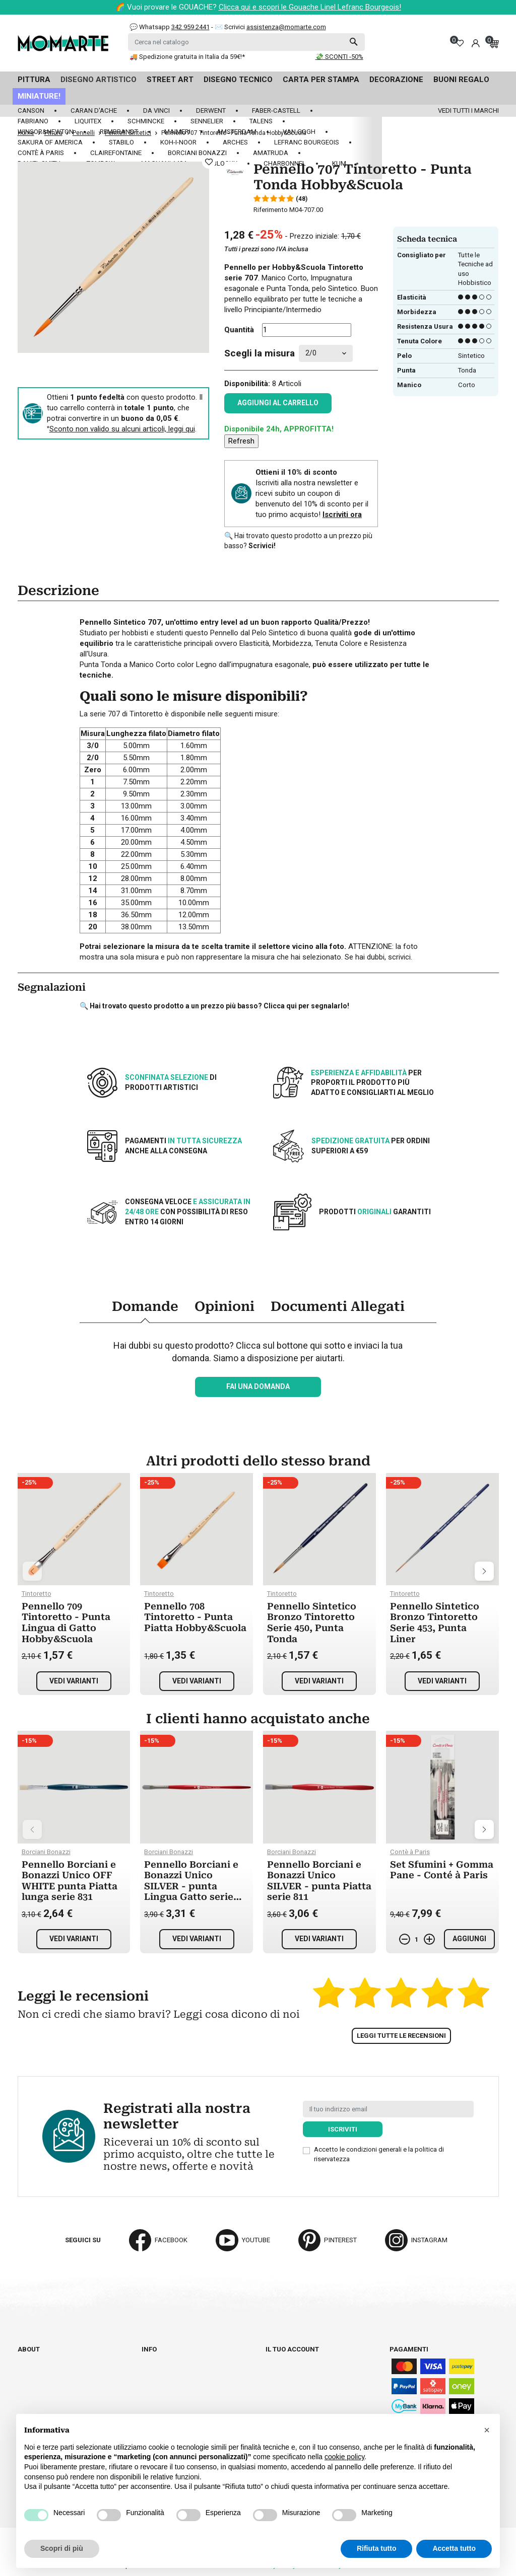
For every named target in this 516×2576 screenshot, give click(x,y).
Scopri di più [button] (61, 2548)
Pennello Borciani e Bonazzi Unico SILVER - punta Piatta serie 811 (319, 1880)
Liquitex (88, 121)
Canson (31, 110)
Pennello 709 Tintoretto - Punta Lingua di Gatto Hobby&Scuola (66, 1622)
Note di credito (291, 2377)
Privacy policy (167, 2405)
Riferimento (270, 209)
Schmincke (145, 121)
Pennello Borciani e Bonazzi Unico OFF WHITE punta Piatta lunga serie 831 (69, 1880)
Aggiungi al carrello (277, 403)
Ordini (276, 2368)
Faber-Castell (276, 110)
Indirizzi (280, 2386)
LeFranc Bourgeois (306, 142)
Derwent (211, 110)
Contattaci (36, 2377)
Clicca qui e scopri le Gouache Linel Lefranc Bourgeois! (310, 7)
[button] (487, 2430)
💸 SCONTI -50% (339, 56)
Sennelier (206, 121)
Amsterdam (236, 131)
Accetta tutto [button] (454, 2548)
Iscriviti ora (342, 514)
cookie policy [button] (344, 2457)
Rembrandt (119, 131)
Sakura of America (50, 142)
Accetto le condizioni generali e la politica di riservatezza (379, 2154)
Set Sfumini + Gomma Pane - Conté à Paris (441, 1870)
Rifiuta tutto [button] (377, 2548)
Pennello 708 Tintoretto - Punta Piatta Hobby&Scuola (195, 1617)
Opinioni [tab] (224, 1306)
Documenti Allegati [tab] (338, 1306)
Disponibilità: (247, 383)
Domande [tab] (145, 1306)
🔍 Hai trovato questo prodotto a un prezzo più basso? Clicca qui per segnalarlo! (214, 1006)
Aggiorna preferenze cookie (66, 2395)
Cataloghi (35, 2368)
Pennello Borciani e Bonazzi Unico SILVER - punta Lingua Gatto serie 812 (191, 1886)
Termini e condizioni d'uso (185, 2377)
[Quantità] (306, 330)
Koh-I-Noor (178, 142)
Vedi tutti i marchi (468, 110)
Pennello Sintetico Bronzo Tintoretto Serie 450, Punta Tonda (311, 1622)
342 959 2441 (190, 27)
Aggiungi (469, 1939)
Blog (26, 2386)
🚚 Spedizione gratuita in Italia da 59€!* (187, 56)
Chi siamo (34, 2359)
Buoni (275, 2395)
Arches (235, 142)
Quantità (239, 329)
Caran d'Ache (94, 110)
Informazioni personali (306, 2359)
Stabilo (121, 142)
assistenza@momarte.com (286, 27)
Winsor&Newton (46, 131)
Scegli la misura (259, 353)
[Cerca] (246, 42)
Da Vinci (156, 110)
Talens (261, 121)
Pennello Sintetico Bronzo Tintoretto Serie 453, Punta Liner (434, 1622)
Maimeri (177, 131)
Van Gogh (299, 131)
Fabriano (33, 121)
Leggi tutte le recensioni (401, 2035)
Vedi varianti (73, 1681)
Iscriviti (342, 2129)
